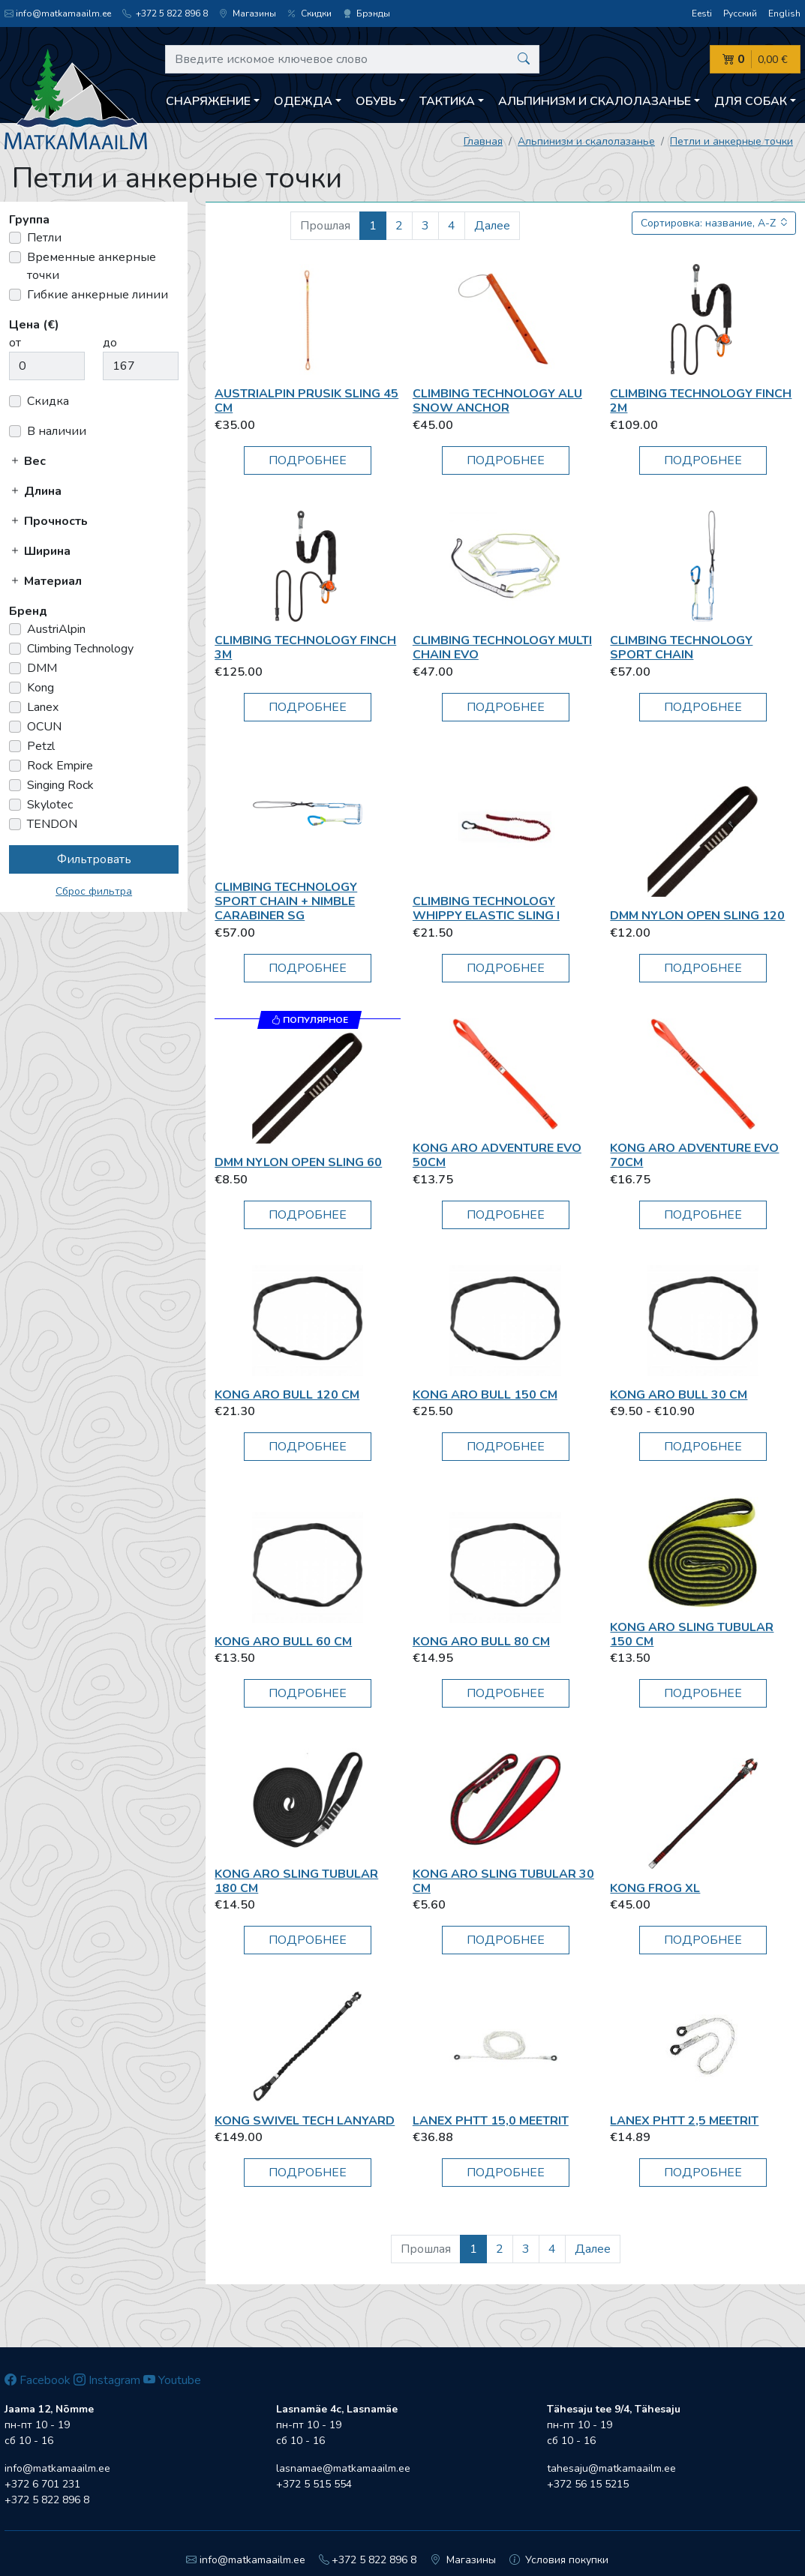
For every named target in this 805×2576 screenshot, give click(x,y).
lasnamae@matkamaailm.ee (343, 2468)
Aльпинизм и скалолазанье (586, 141)
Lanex (43, 707)
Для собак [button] (750, 101)
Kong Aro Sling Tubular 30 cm (503, 1881)
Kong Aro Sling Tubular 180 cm (296, 1881)
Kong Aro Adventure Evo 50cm (497, 1155)
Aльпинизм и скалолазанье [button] (594, 101)
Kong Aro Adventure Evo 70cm (694, 1155)
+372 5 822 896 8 (165, 13)
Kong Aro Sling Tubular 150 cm (691, 1634)
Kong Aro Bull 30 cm (678, 1395)
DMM (42, 668)
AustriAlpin (56, 629)
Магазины (247, 13)
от (15, 342)
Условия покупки (559, 2560)
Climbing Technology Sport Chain (681, 647)
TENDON (52, 824)
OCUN (44, 726)
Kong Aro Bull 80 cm (481, 1641)
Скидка (48, 401)
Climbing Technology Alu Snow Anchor (497, 400)
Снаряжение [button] (208, 101)
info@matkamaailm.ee (58, 13)
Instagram (107, 2380)
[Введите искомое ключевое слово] (352, 59)
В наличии (56, 431)
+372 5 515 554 (314, 2484)
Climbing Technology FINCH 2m (700, 400)
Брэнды (366, 13)
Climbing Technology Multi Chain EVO (502, 647)
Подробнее (308, 460)
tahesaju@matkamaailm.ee (611, 2468)
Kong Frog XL (655, 1888)
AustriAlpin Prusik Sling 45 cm (306, 400)
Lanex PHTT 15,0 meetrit (491, 2121)
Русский (740, 13)
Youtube (172, 2380)
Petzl (41, 746)
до (110, 342)
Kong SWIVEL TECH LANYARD (305, 2121)
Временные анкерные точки (91, 266)
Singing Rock (60, 785)
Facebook (38, 2380)
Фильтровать (94, 859)
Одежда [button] (303, 101)
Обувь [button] (376, 101)
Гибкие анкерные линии (97, 294)
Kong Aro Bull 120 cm (287, 1395)
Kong (40, 687)
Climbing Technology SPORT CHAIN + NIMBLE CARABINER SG (286, 901)
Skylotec (50, 804)
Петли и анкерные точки (731, 141)
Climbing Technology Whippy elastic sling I (486, 908)
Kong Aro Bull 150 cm (485, 1395)
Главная (483, 141)
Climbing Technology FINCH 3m (305, 647)
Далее (492, 225)
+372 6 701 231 (42, 2484)
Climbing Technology (80, 648)
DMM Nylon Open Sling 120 (697, 915)
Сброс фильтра (94, 891)
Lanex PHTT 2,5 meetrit (684, 2121)
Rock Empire (60, 765)
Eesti (702, 13)
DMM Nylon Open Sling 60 (298, 1162)
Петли (44, 237)
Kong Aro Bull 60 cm (283, 1641)
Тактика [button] (447, 101)
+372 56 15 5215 (588, 2484)
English (784, 13)
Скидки (309, 13)
